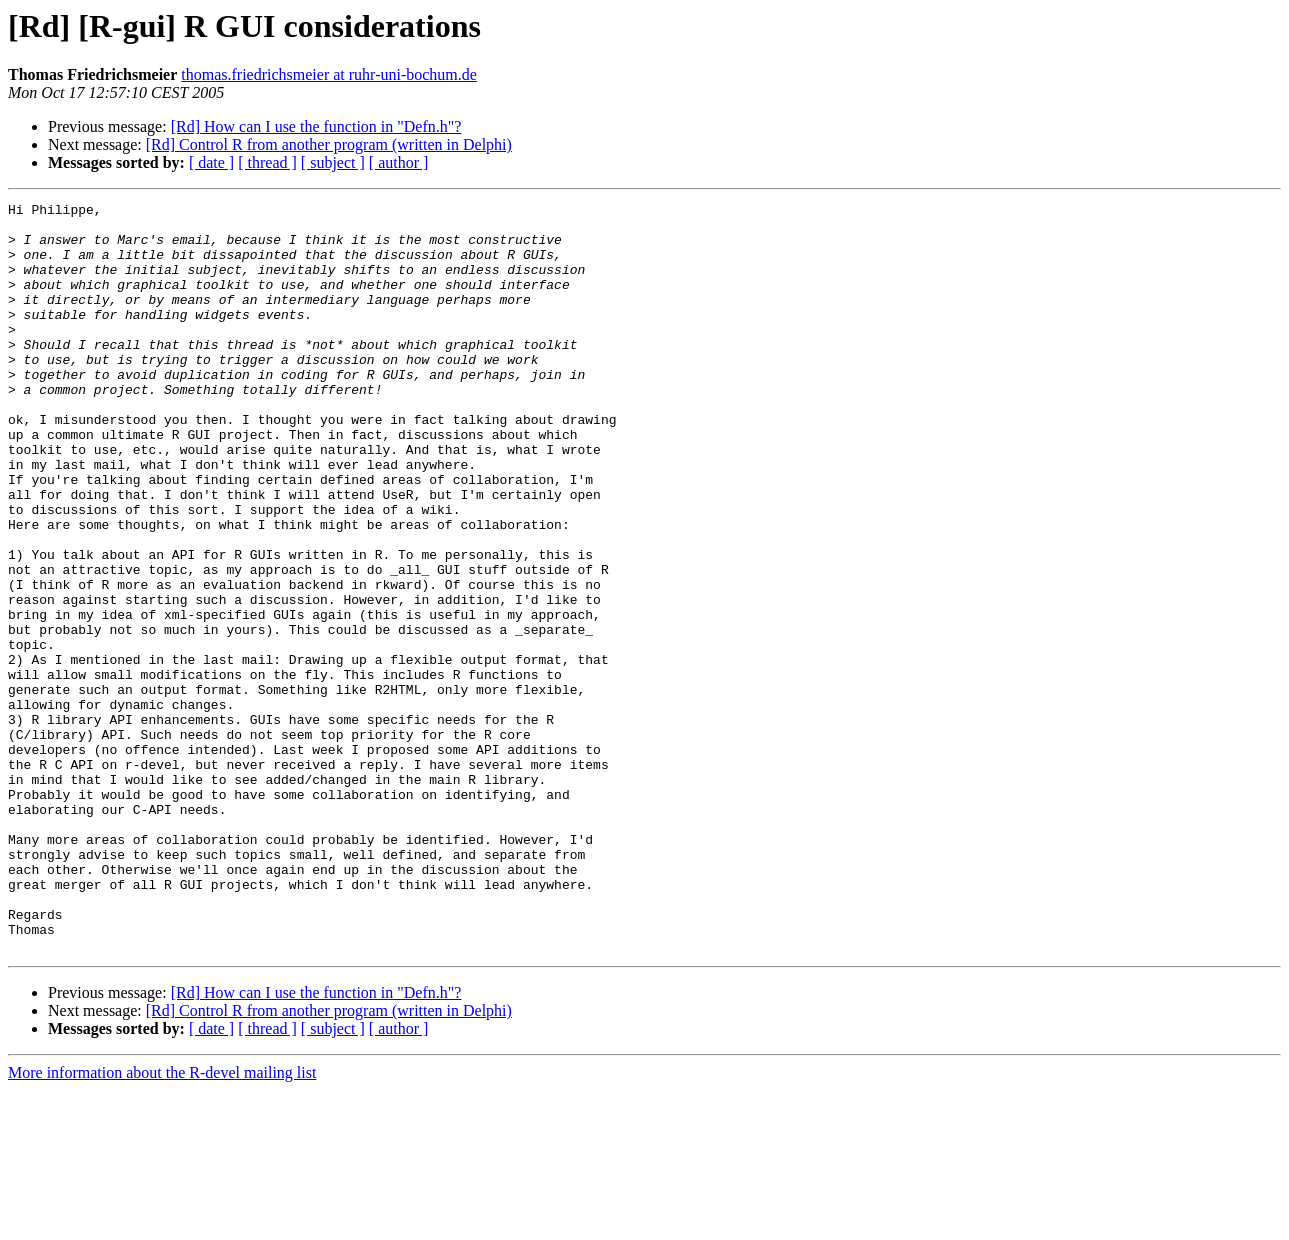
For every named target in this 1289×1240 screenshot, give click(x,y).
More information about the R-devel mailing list (162, 1222)
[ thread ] (267, 162)
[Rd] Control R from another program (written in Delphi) (329, 144)
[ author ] (399, 162)
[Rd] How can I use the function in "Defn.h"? (316, 126)
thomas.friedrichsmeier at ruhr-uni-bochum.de (329, 74)
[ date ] (211, 162)
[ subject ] (333, 162)
